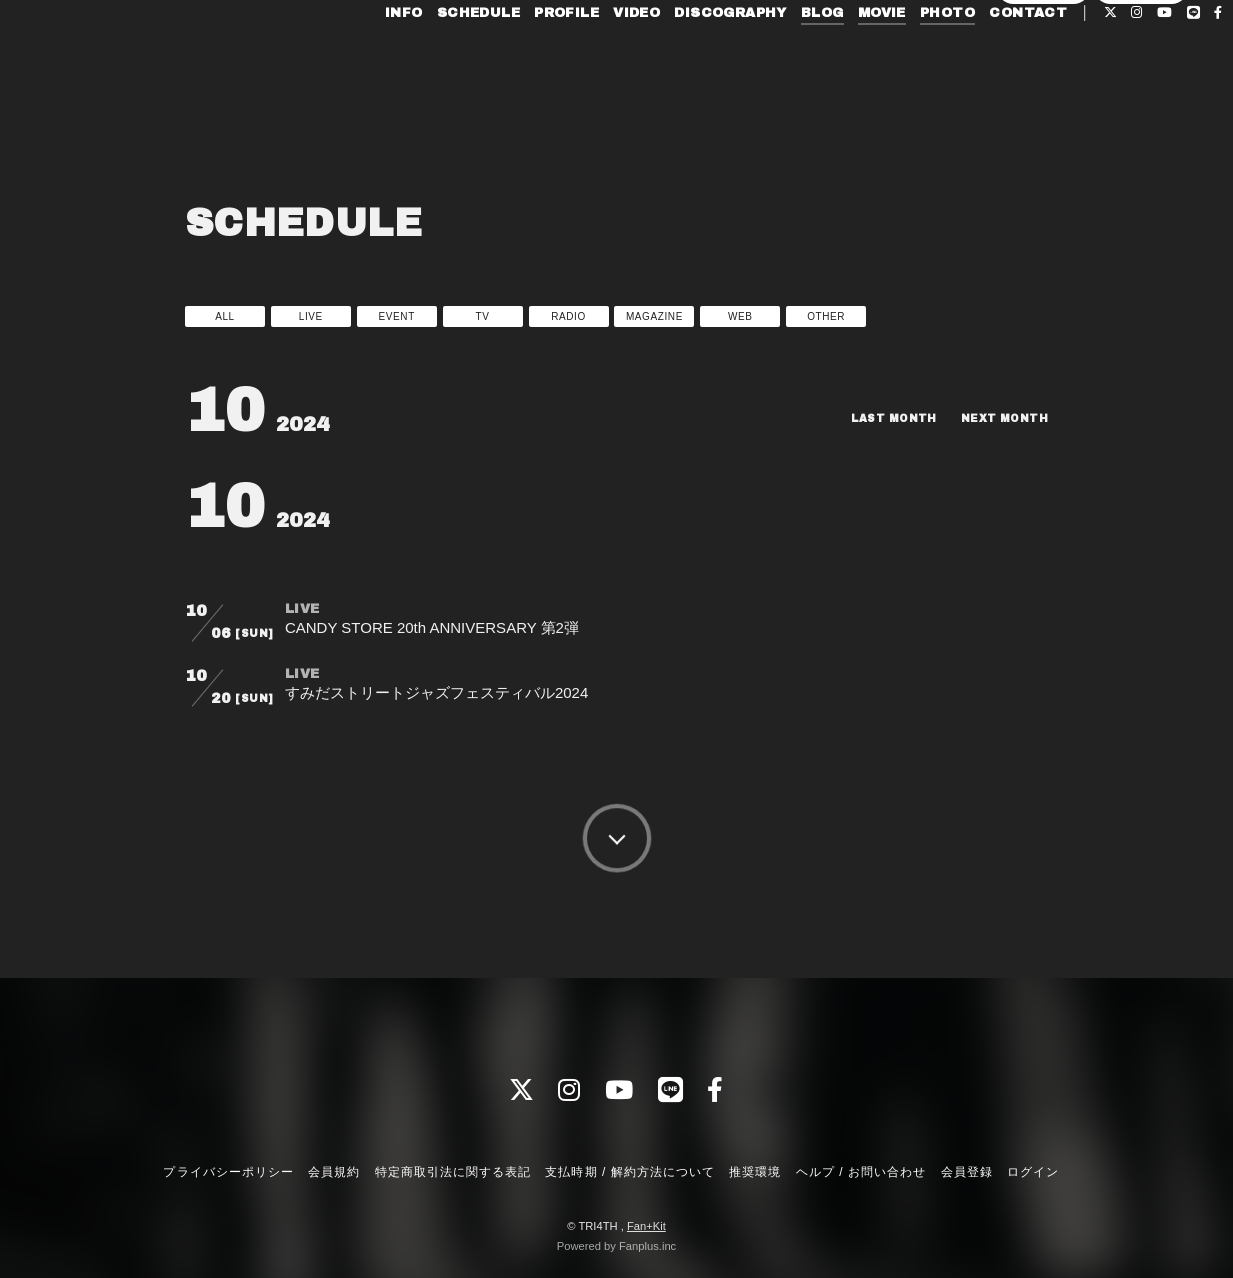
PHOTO (910, 58)
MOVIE (845, 58)
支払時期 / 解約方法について (630, 1172)
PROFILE (529, 58)
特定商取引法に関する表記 (453, 1172)
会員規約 (334, 1172)
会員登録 (1044, 91)
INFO (367, 58)
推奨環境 (755, 1172)
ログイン (1141, 91)
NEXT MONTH (998, 418)
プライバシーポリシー (228, 1172)
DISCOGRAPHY (693, 58)
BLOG (785, 58)
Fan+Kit (646, 1226)
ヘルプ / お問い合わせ (861, 1172)
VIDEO (599, 58)
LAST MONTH (876, 418)
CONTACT (991, 58)
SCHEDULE (441, 58)
